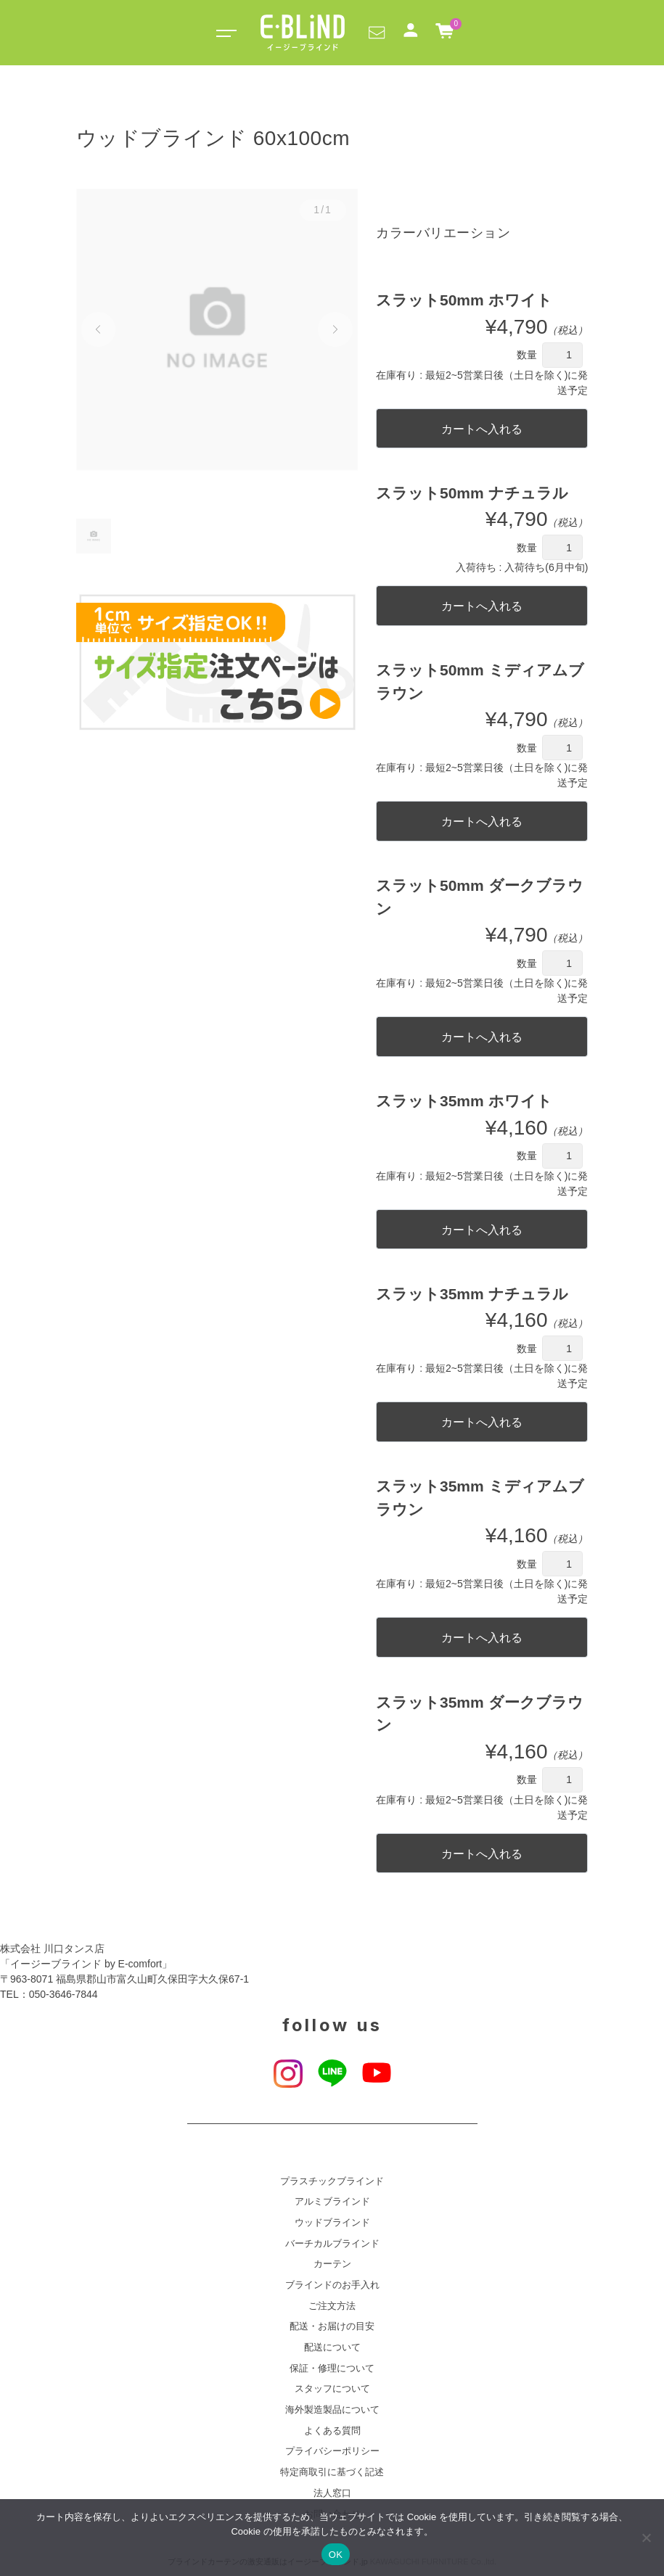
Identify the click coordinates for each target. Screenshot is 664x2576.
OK (336, 2554)
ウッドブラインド (332, 2223)
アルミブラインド (332, 2202)
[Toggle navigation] (224, 32)
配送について (332, 2347)
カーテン (332, 2264)
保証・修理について (332, 2368)
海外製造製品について (332, 2410)
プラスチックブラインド (332, 2181)
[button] (377, 32)
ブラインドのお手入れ (332, 2285)
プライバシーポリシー (332, 2451)
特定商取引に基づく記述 (332, 2472)
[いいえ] (646, 2537)
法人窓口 (332, 2493)
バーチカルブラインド (332, 2244)
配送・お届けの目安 (332, 2326)
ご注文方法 (332, 2306)
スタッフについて (332, 2389)
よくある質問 (332, 2431)
